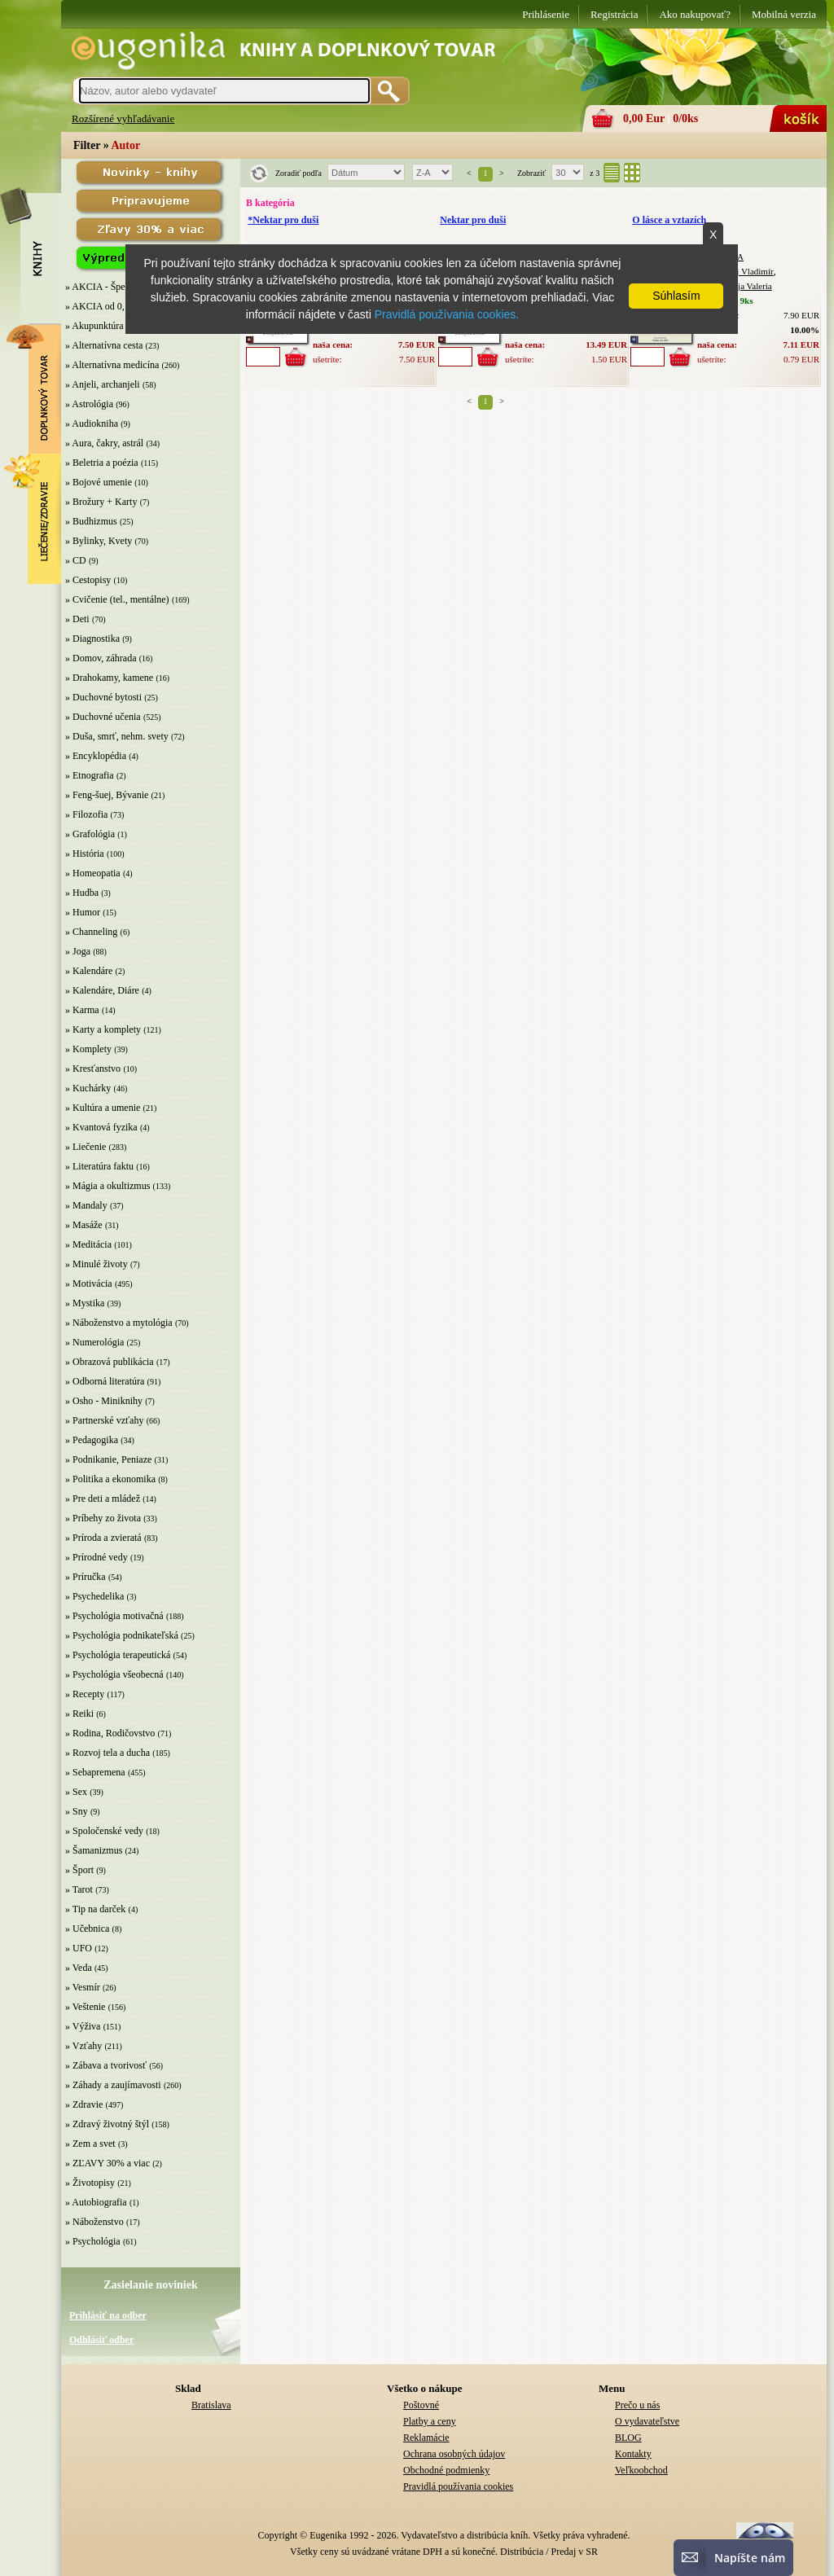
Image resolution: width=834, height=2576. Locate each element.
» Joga (77, 951)
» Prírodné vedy (96, 1557)
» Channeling (91, 931)
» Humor (82, 912)
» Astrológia (89, 404)
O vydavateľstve (647, 2421)
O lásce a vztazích (669, 220)
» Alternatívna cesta (104, 345)
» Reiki (79, 1713)
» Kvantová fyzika (101, 1127)
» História (84, 853)
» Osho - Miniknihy (104, 1400)
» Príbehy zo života (103, 1518)
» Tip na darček (95, 1909)
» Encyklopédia (95, 755)
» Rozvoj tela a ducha (107, 1752)
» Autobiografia (96, 2202)
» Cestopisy (88, 580)
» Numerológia (94, 1342)
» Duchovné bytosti (103, 697)
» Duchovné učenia (103, 716)
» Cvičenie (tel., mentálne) (117, 599)
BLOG (628, 2437)
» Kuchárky (88, 1088)
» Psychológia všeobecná (114, 1674)
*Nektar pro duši (283, 220)
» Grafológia (90, 834)
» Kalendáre (88, 970)
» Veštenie (85, 2006)
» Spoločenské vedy (104, 1831)
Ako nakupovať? (695, 14)
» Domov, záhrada (101, 658)
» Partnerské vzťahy (104, 1420)
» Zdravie (84, 2104)
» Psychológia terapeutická (117, 1655)
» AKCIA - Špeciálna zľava (119, 286)
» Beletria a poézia (101, 462)
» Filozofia (86, 814)
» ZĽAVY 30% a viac (107, 2163)
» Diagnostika (92, 638)
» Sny (76, 1811)
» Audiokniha (91, 423)
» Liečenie (85, 1146)
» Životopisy (90, 2182)
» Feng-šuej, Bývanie (106, 795)
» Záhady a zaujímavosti (113, 2085)
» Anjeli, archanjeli (102, 384)
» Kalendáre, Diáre (102, 990)
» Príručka (85, 1576)
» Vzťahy (83, 2046)
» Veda (78, 1967)
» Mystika (84, 1303)
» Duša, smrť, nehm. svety (117, 736)
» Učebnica (87, 1928)
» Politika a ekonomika (110, 1479)
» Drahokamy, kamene (109, 677)
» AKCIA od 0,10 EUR (110, 306)
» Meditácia (88, 1244)
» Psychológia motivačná (114, 1616)
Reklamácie (426, 2437)
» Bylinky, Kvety (98, 540)
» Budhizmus (91, 521)
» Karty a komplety (103, 1029)
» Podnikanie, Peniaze (108, 1459)
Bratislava (211, 2405)
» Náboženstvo (94, 2221)
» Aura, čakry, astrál (104, 443)
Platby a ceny (429, 2421)
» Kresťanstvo (93, 1068)
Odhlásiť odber (101, 2340)
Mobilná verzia (784, 14)
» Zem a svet (90, 2143)
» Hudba (82, 892)
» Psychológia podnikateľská (121, 1635)
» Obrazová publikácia (109, 1361)
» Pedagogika (91, 1440)
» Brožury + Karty (101, 501)
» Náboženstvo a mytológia (119, 1322)
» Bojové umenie (98, 482)
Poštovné (421, 2405)
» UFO (78, 1948)
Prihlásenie (545, 14)
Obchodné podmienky (446, 2470)
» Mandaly (86, 1205)
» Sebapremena (95, 1772)
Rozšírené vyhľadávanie (123, 118)
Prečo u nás (637, 2405)
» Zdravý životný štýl (107, 2124)
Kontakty (633, 2454)
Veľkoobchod (641, 2470)
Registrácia (614, 14)
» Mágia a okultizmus (107, 1185)
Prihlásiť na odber (108, 2315)
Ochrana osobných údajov (454, 2454)
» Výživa (82, 2026)
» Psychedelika (94, 1596)
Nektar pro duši (473, 220)
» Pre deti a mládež (102, 1498)
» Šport (79, 1870)
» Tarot (79, 1889)
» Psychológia (93, 2241)
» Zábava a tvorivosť (106, 2065)
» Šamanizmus (93, 1850)
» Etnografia (89, 775)
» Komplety (88, 1049)
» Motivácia (88, 1283)
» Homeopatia (93, 873)
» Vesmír (82, 1987)
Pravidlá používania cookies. (447, 314)
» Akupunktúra (94, 325)
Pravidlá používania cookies (458, 2486)
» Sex (76, 1791)
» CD (75, 560)
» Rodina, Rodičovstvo (110, 1733)
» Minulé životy (96, 1264)
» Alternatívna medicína (112, 365)
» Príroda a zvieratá (103, 1537)
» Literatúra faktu (99, 1166)
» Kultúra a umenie (102, 1107)
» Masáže (84, 1225)
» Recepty (84, 1694)
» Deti (77, 619)
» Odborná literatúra (104, 1381)
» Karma (82, 1010)
